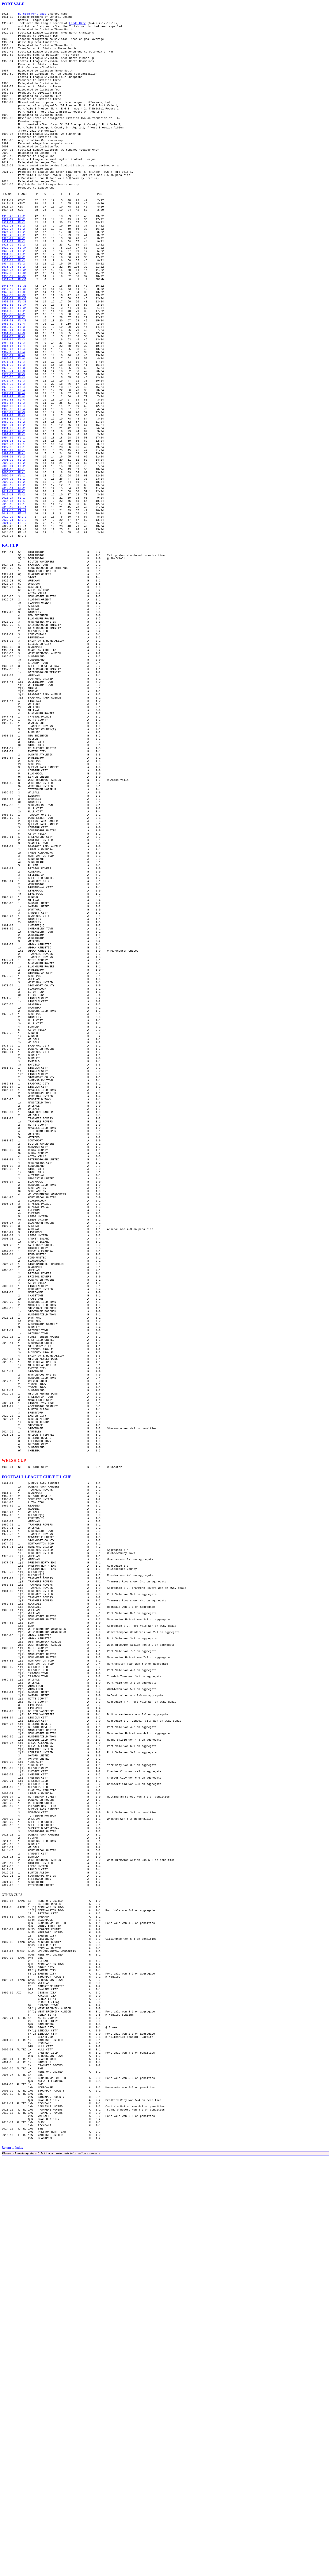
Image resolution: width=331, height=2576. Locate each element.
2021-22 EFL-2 (14, 626)
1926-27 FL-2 (13, 284)
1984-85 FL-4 (13, 485)
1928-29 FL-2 (13, 292)
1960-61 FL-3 (13, 394)
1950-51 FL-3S (14, 356)
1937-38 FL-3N (14, 326)
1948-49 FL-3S (14, 349)
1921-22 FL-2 (13, 265)
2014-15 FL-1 (13, 599)
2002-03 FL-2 (13, 554)
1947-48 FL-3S (14, 345)
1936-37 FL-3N (14, 322)
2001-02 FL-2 (13, 550)
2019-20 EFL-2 (14, 618)
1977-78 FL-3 (13, 459)
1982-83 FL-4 (13, 478)
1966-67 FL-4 (13, 417)
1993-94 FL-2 (13, 520)
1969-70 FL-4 (13, 428)
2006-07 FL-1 (13, 569)
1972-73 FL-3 (13, 440)
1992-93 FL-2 (13, 516)
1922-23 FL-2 (13, 269)
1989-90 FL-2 (13, 504)
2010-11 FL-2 (13, 584)
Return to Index (12, 2566)
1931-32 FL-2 (13, 303)
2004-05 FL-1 (13, 561)
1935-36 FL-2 (13, 318)
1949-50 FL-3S (14, 353)
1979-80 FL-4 (13, 466)
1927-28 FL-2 (13, 288)
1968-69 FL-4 (13, 425)
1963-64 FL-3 (13, 406)
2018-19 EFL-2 (14, 614)
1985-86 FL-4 (13, 489)
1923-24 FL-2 (13, 273)
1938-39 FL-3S (14, 330)
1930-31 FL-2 (13, 299)
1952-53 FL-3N (14, 364)
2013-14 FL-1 (13, 595)
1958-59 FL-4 (13, 387)
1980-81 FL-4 (13, 470)
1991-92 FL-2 (13, 512)
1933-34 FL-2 (13, 311)
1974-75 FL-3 (13, 447)
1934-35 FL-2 (13, 315)
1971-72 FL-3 (13, 436)
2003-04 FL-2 (13, 558)
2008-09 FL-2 (13, 577)
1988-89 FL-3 (13, 501)
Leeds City (77, 26)
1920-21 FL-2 (13, 261)
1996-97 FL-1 (13, 531)
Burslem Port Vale (32, 15)
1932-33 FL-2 (13, 307)
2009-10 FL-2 (13, 580)
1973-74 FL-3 (13, 444)
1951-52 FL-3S (14, 360)
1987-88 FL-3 (13, 497)
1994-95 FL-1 (13, 523)
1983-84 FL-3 (13, 482)
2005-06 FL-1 (13, 565)
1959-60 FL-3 (13, 390)
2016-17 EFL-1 (14, 607)
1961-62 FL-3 (13, 398)
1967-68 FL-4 (13, 421)
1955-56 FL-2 (13, 375)
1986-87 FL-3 (13, 493)
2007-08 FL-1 (13, 573)
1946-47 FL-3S (14, 341)
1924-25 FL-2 (13, 277)
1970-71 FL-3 (13, 432)
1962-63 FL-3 (13, 402)
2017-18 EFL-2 (14, 611)
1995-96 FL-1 (13, 527)
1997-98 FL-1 (13, 535)
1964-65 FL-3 (13, 409)
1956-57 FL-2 (13, 379)
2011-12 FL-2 (13, 588)
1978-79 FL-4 (13, 463)
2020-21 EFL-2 (14, 622)
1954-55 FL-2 (13, 372)
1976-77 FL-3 (13, 455)
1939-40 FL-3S (14, 334)
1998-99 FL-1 (13, 539)
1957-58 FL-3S (14, 383)
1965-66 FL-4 (13, 413)
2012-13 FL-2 (13, 592)
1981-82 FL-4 (13, 474)
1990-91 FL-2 (13, 508)
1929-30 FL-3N (14, 296)
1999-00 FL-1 (13, 542)
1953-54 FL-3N (14, 368)
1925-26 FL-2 (13, 280)
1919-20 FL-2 (13, 258)
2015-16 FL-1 (13, 603)
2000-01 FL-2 (13, 546)
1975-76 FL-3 (13, 451)
